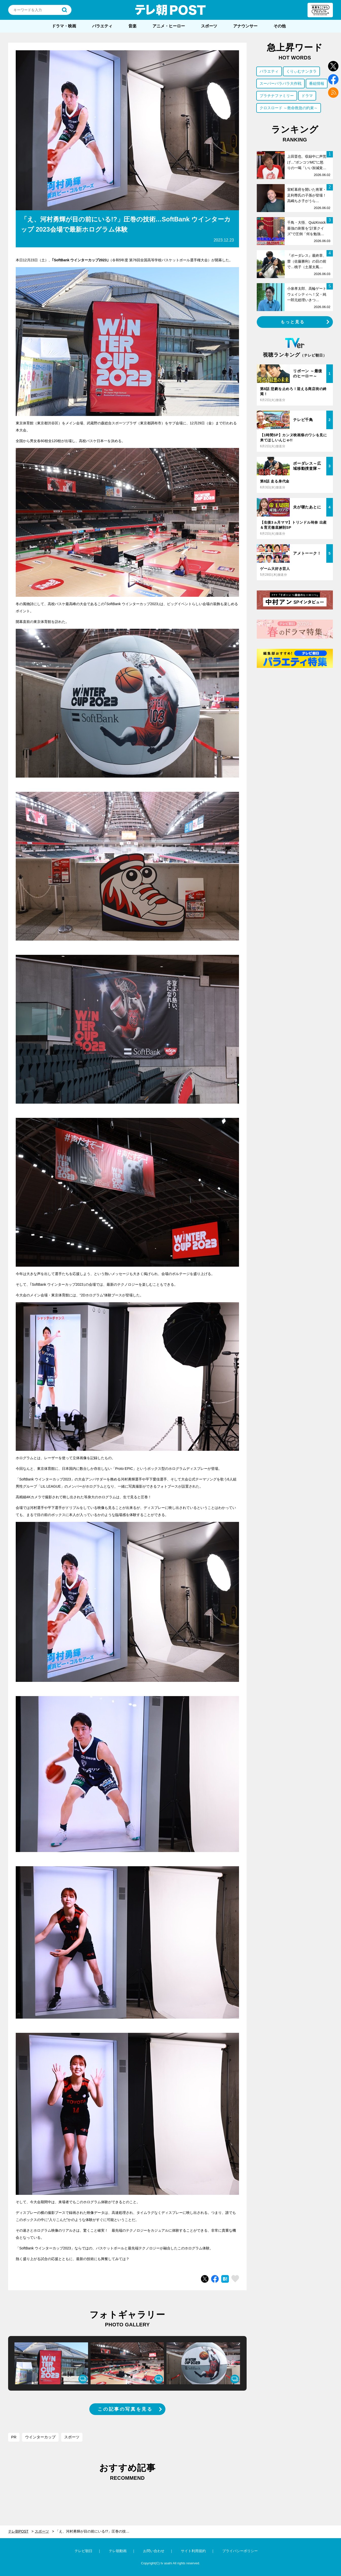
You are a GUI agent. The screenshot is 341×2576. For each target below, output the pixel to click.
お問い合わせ (153, 2551)
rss (333, 92)
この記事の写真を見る (125, 2409)
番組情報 (316, 83)
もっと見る (293, 322)
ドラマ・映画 (64, 26)
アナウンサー (245, 26)
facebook (333, 79)
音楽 (132, 26)
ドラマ (307, 95)
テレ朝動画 (118, 2551)
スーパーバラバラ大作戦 (280, 83)
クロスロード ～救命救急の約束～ (289, 108)
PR (13, 2437)
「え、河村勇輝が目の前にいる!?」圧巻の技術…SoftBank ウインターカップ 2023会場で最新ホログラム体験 (96, 2531)
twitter (333, 66)
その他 (280, 26)
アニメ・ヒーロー (168, 26)
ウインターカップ (40, 2437)
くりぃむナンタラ (301, 71)
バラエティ (102, 26)
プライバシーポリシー (240, 2551)
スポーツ (209, 26)
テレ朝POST (170, 9)
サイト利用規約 (193, 2551)
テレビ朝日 (83, 2551)
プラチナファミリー (277, 95)
